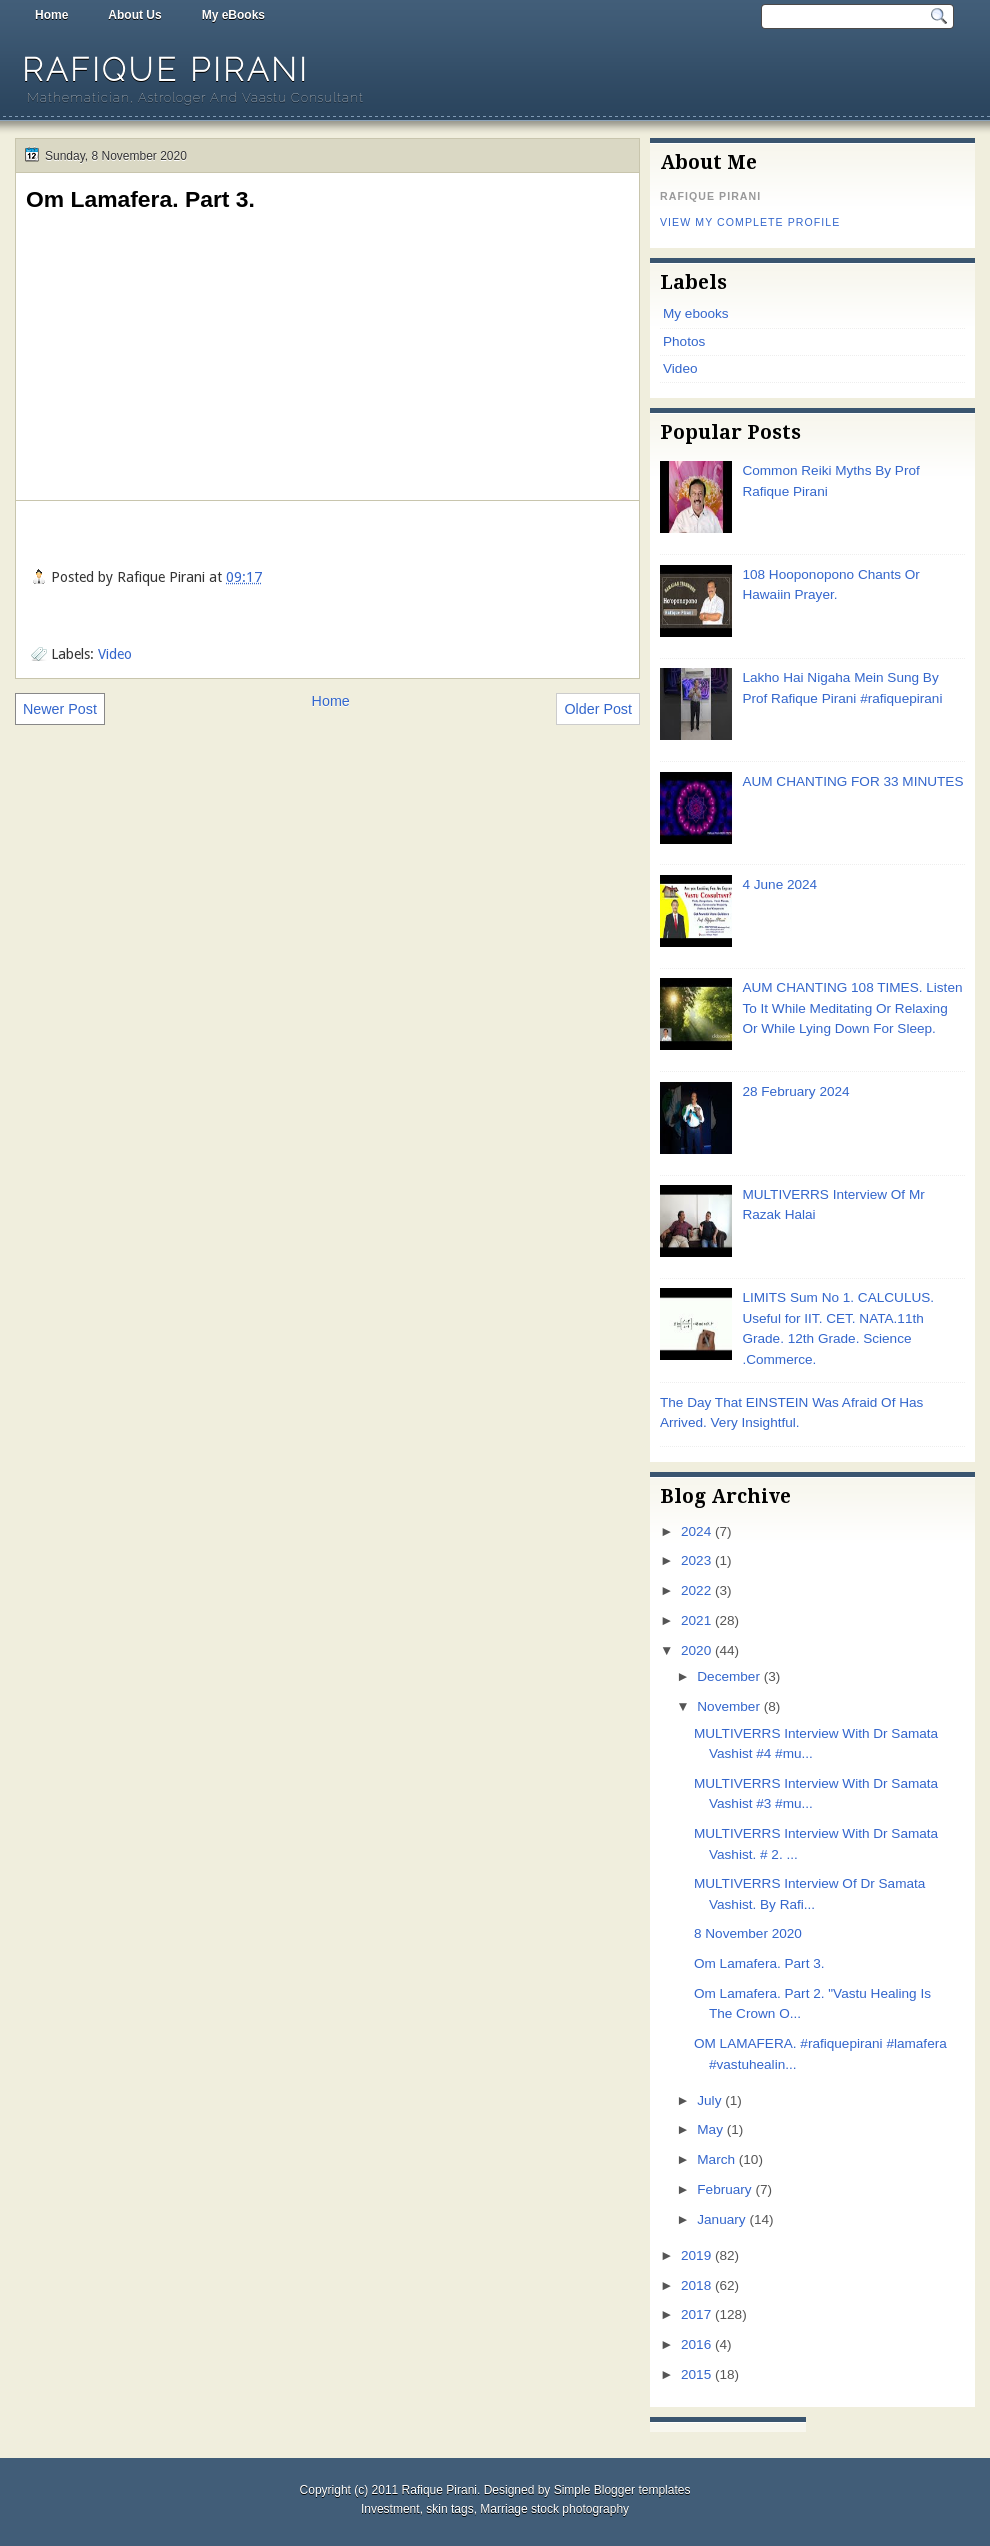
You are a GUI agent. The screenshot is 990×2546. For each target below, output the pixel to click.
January (721, 2219)
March (716, 2159)
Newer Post (60, 709)
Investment (390, 2509)
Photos (684, 341)
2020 (696, 1650)
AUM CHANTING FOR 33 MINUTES (852, 781)
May (710, 2129)
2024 (696, 1531)
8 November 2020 (748, 1933)
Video (115, 654)
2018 (696, 2285)
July (709, 2100)
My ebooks (696, 313)
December (728, 1676)
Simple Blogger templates (622, 2490)
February (724, 2189)
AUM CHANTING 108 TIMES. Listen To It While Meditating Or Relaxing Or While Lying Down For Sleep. (852, 1008)
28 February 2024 (795, 1091)
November (728, 1706)
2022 (696, 1590)
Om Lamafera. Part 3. (140, 199)
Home (51, 15)
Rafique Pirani (165, 69)
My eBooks (233, 15)
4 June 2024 (779, 884)
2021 (696, 1620)
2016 (696, 2344)
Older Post (598, 709)
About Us (134, 15)
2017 (696, 2314)
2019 (696, 2255)
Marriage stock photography (554, 2509)
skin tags (449, 2509)
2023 (696, 1560)
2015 (696, 2374)
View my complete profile (750, 222)
